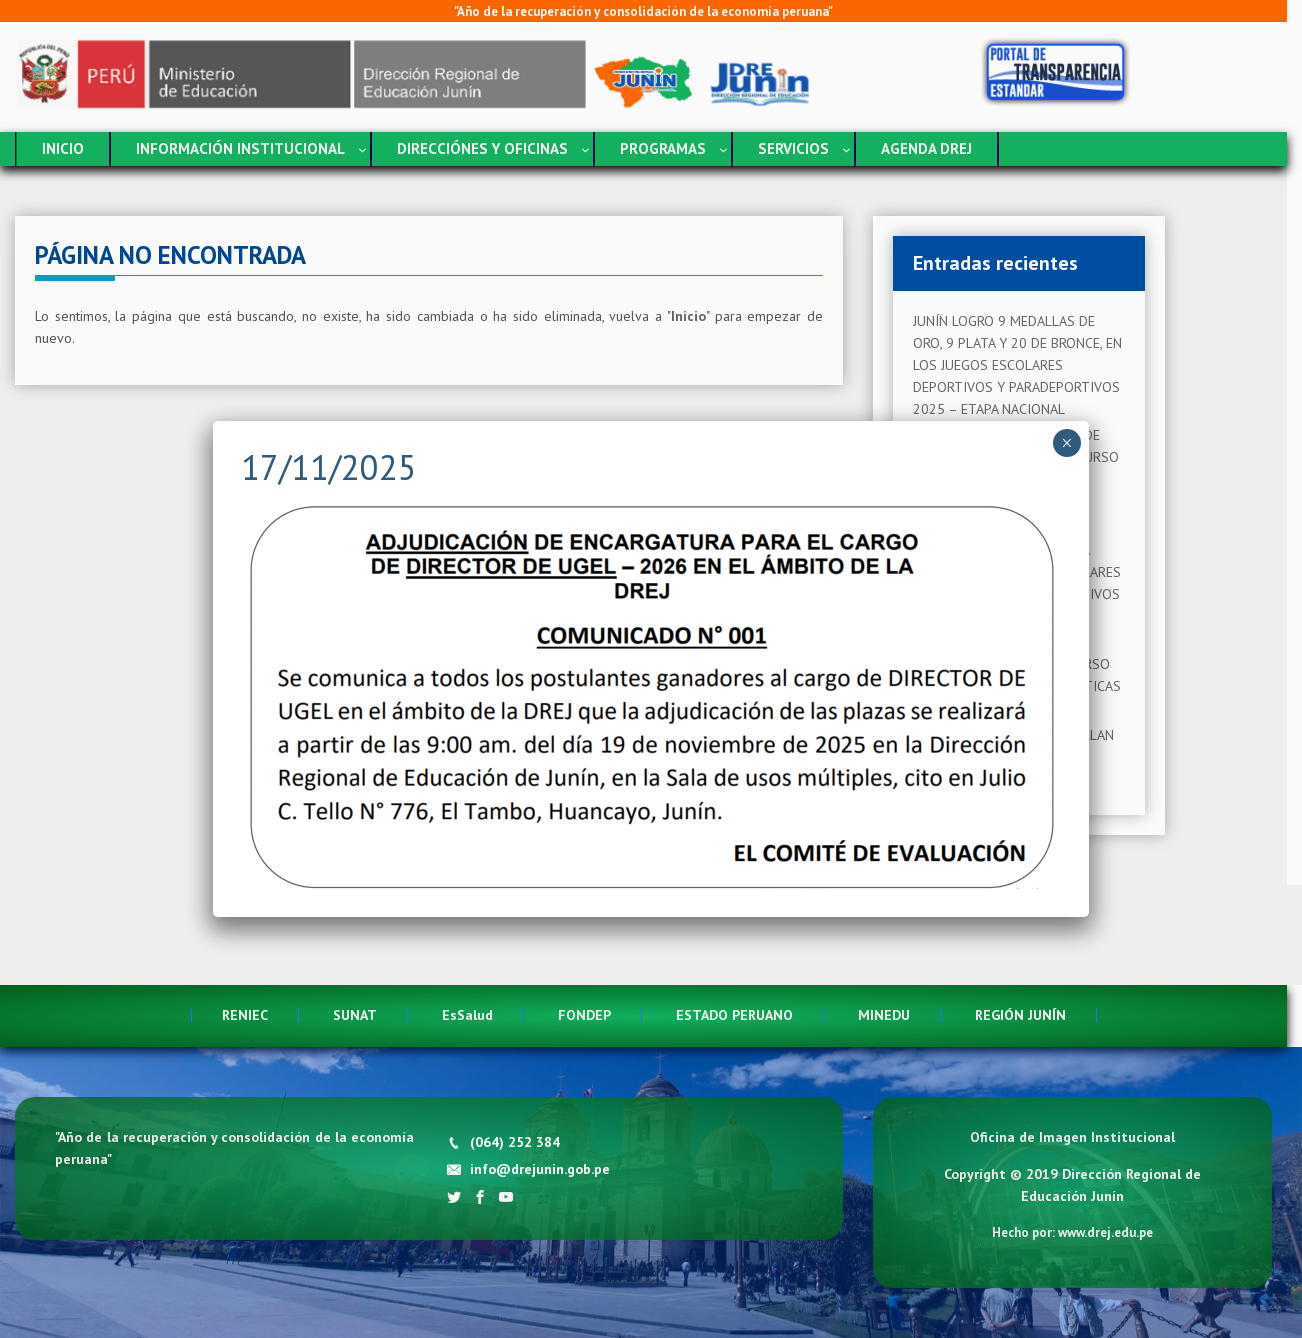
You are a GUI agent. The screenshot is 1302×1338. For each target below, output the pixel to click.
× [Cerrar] (1066, 443)
